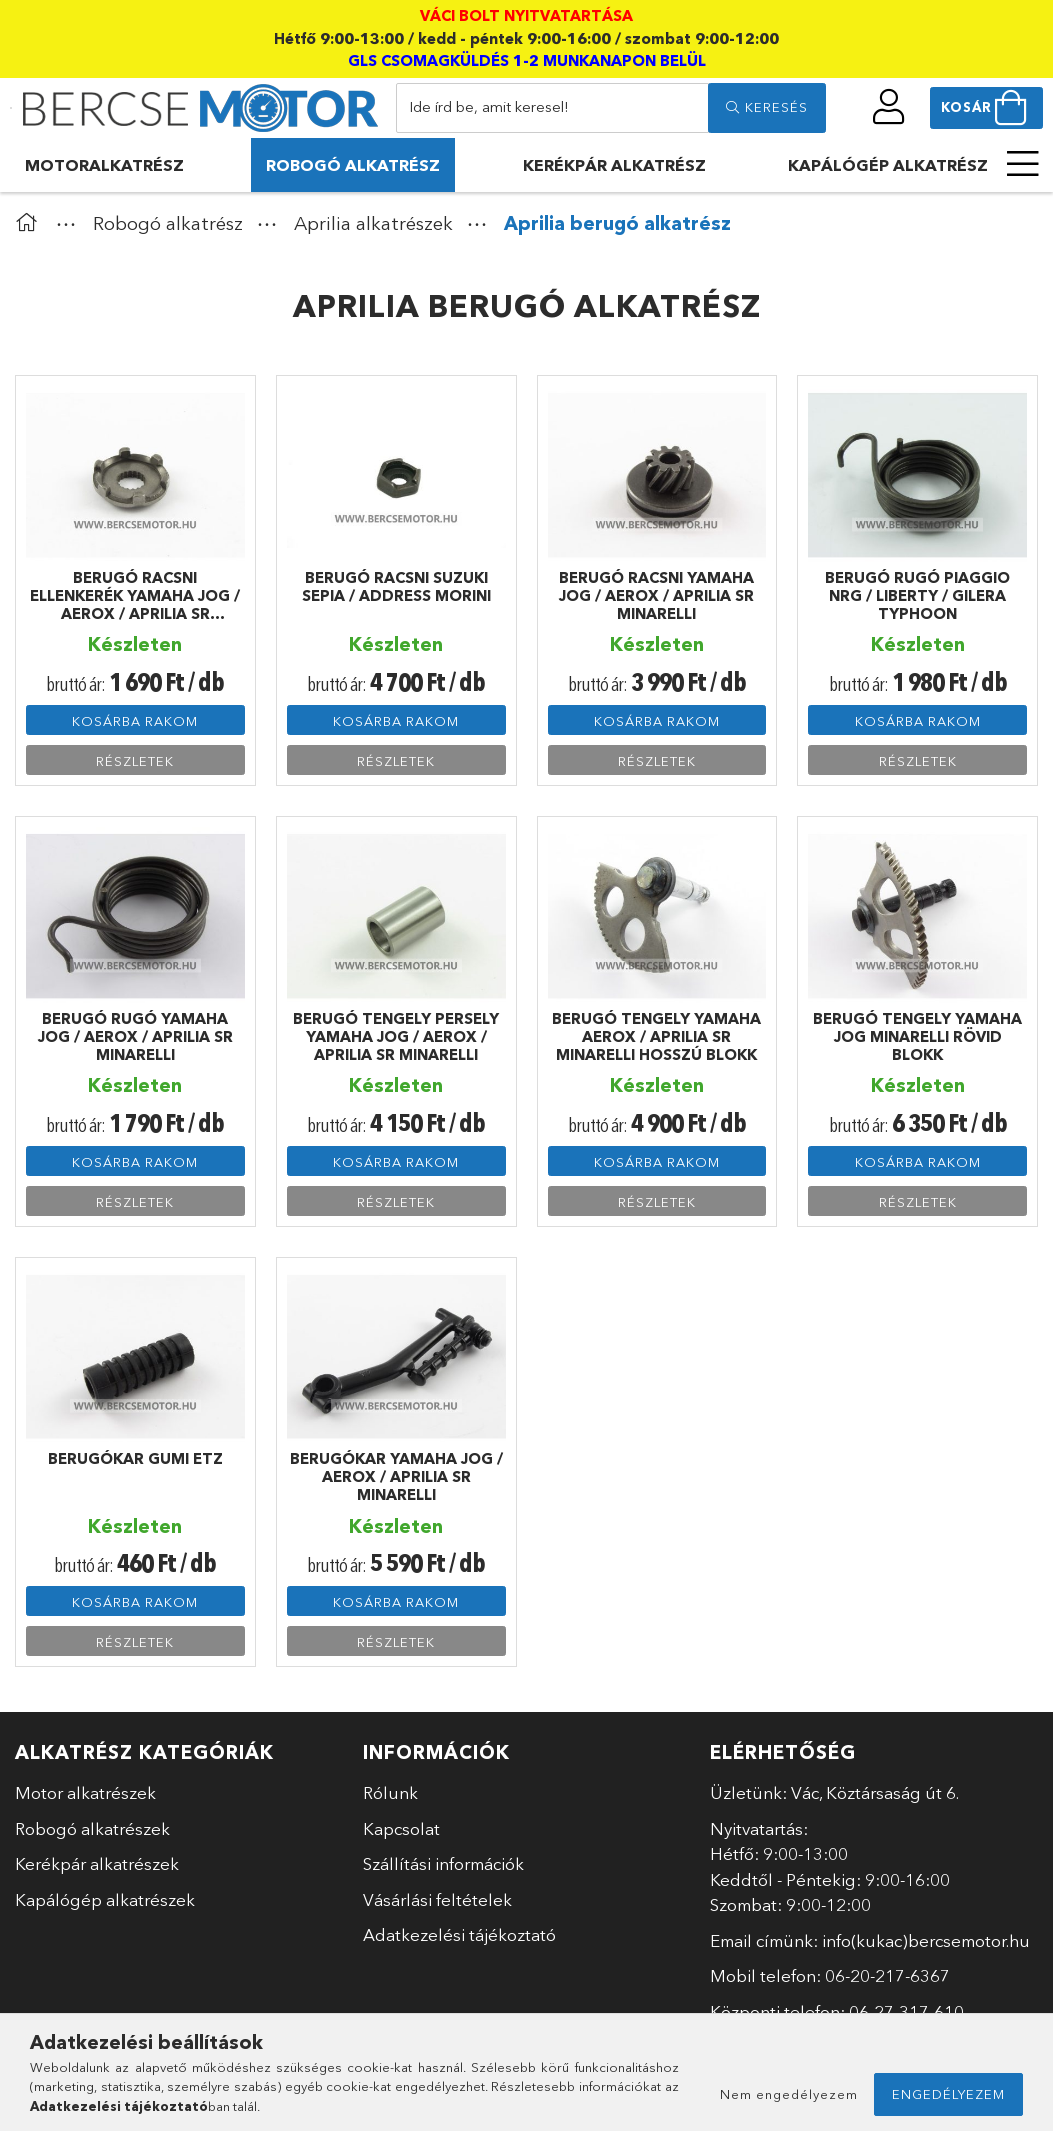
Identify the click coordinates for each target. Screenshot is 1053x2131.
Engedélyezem (948, 2094)
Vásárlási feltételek (437, 1899)
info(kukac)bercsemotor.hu (926, 1940)
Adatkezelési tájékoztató (459, 1934)
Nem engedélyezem (789, 2094)
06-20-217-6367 (887, 1975)
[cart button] (986, 108)
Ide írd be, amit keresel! (489, 106)
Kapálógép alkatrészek (105, 1899)
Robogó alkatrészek (92, 1828)
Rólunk (390, 1792)
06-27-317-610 (906, 2011)
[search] (767, 108)
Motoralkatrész (104, 165)
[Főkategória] (31, 223)
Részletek (135, 761)
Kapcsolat (401, 1828)
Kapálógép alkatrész (888, 165)
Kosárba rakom (135, 721)
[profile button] (890, 107)
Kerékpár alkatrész (614, 165)
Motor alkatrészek (85, 1792)
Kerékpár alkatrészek (97, 1863)
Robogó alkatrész (353, 165)
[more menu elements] (1023, 164)
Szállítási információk (443, 1863)
